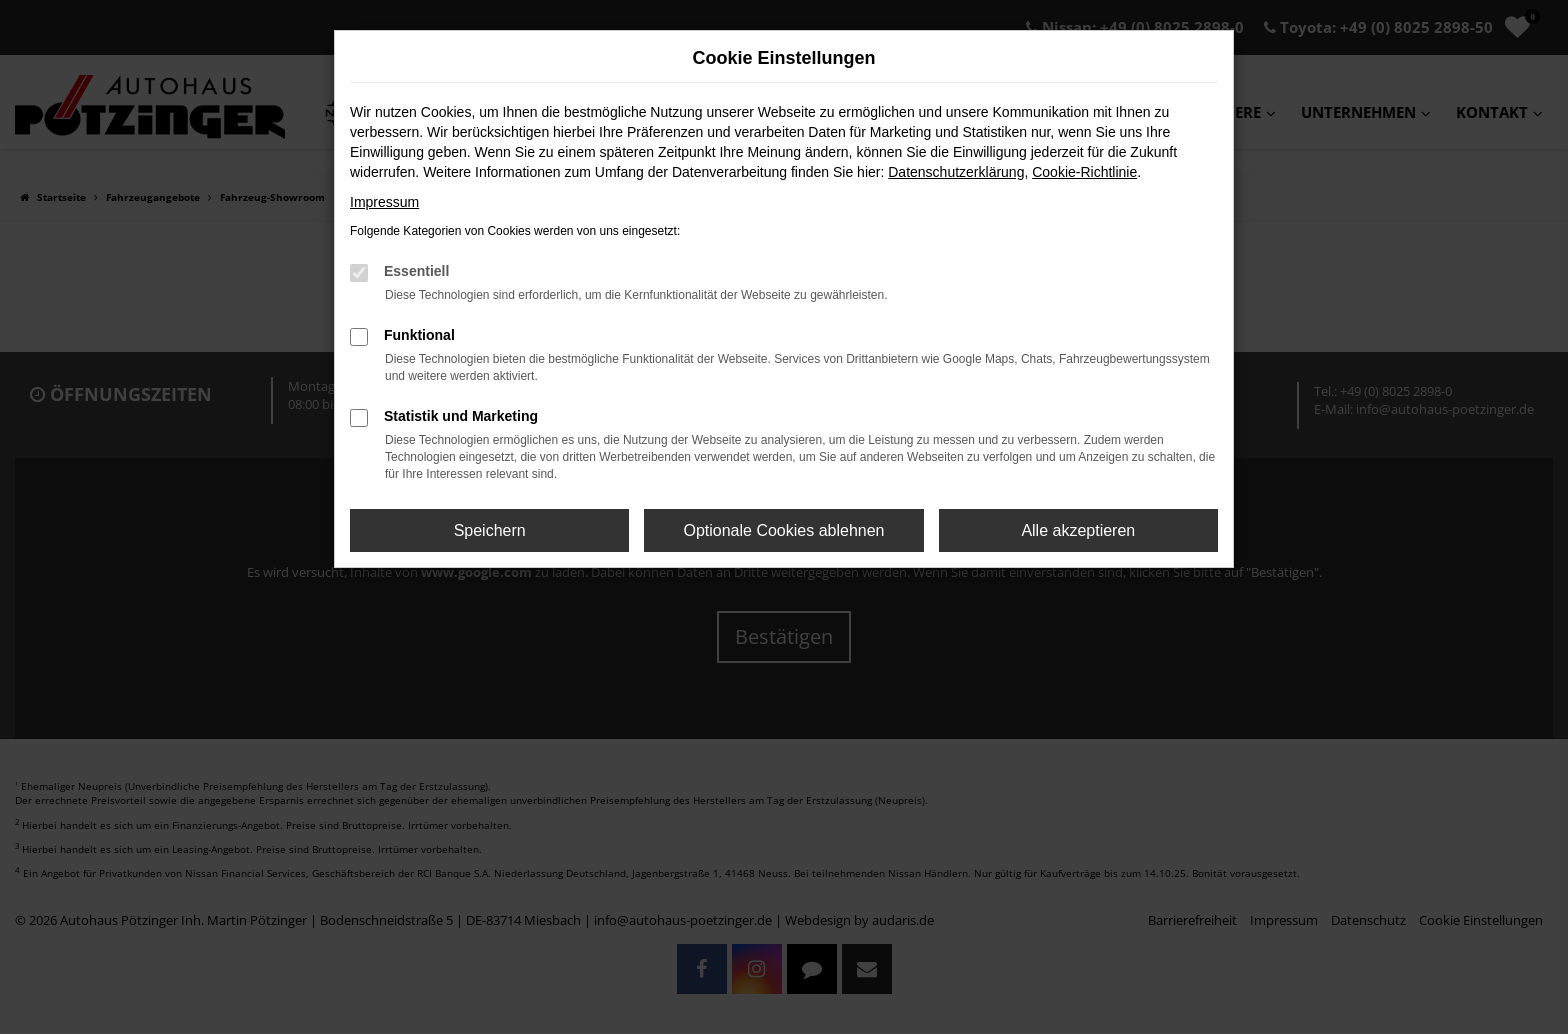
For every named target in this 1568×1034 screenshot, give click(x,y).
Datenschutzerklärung (956, 172)
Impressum (384, 202)
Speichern (490, 530)
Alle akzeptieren (1078, 530)
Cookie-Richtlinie (1084, 172)
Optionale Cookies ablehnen (783, 530)
